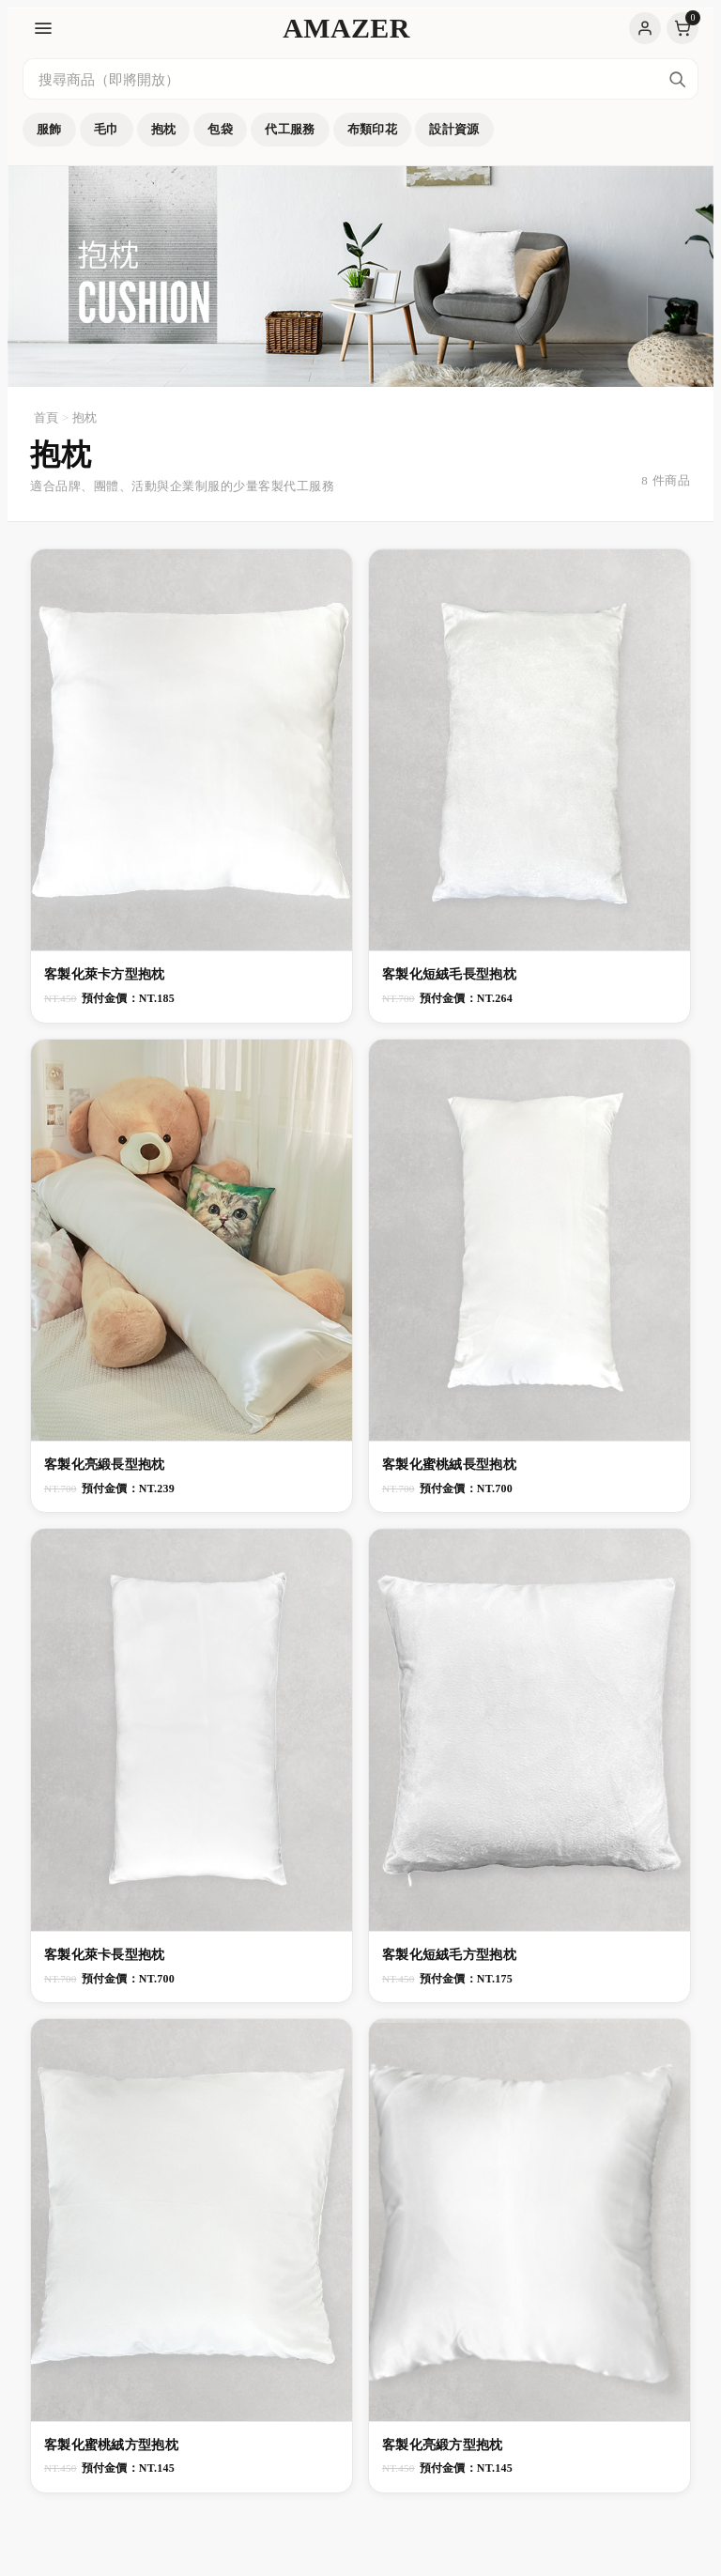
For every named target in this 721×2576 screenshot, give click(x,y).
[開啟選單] (43, 28)
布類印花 (372, 129)
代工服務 (290, 129)
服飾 (49, 129)
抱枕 (163, 129)
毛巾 (106, 129)
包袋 (220, 129)
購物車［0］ (682, 28)
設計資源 (454, 129)
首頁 (46, 417)
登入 (645, 28)
